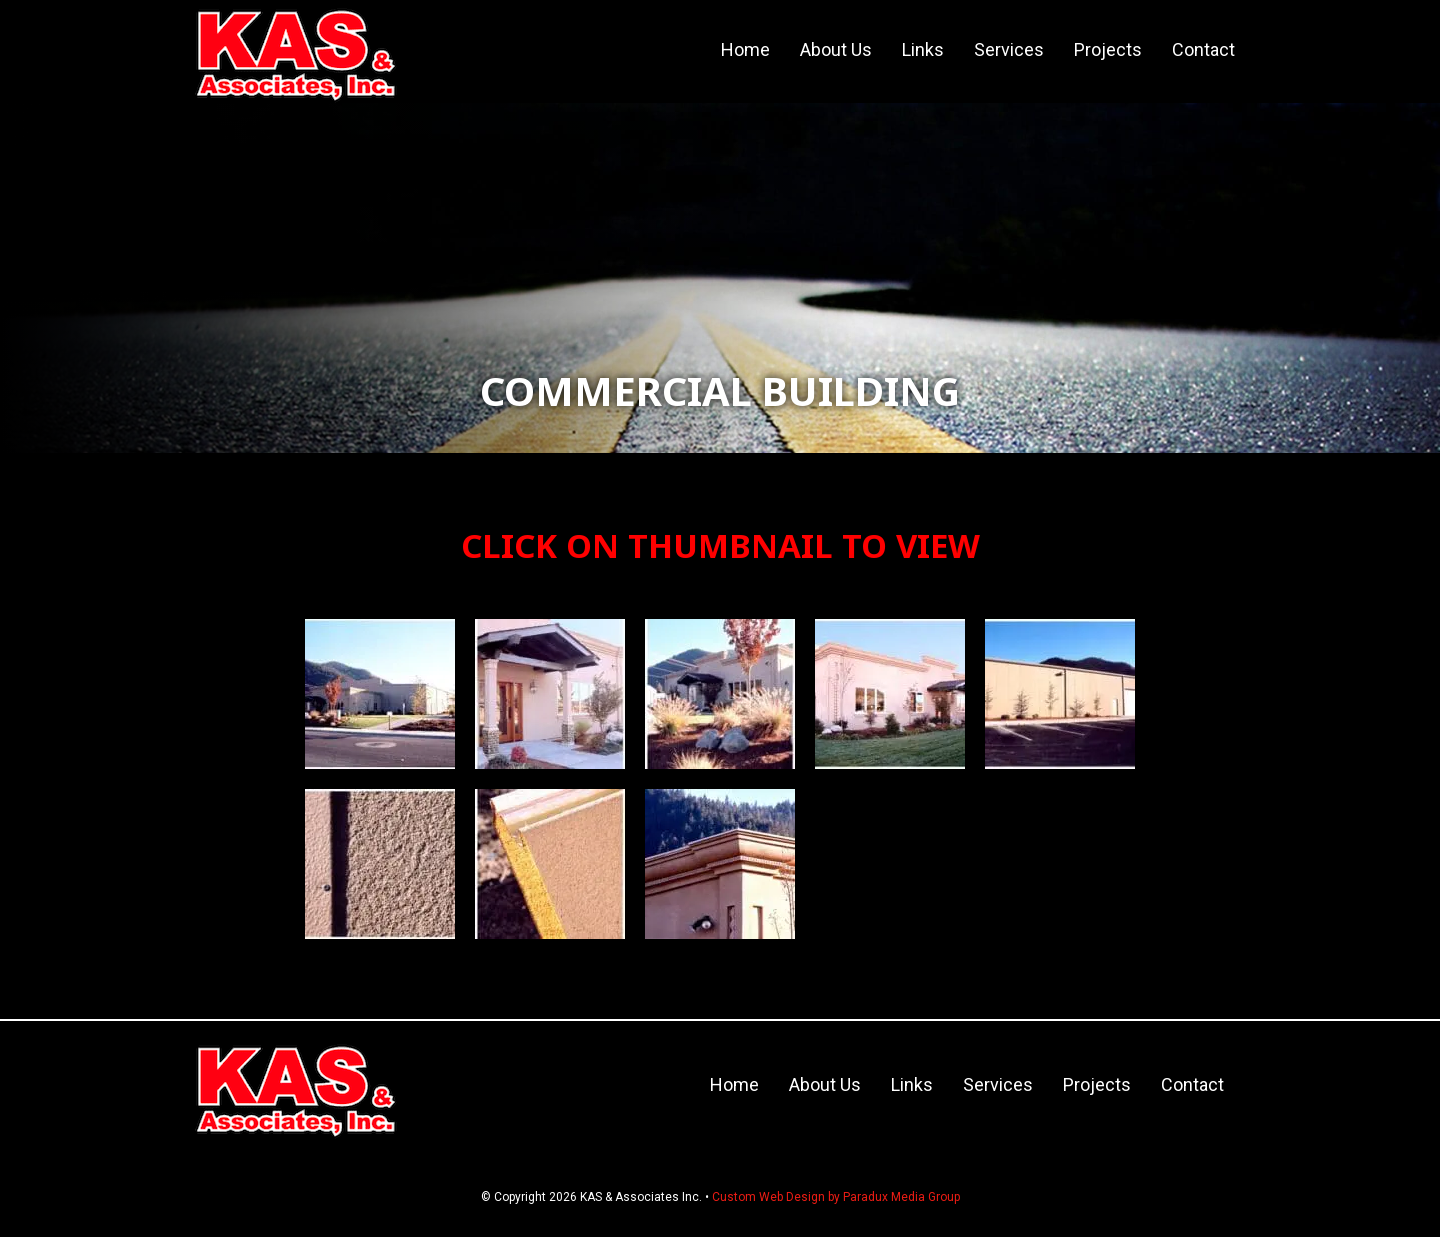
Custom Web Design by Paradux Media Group (836, 1197)
